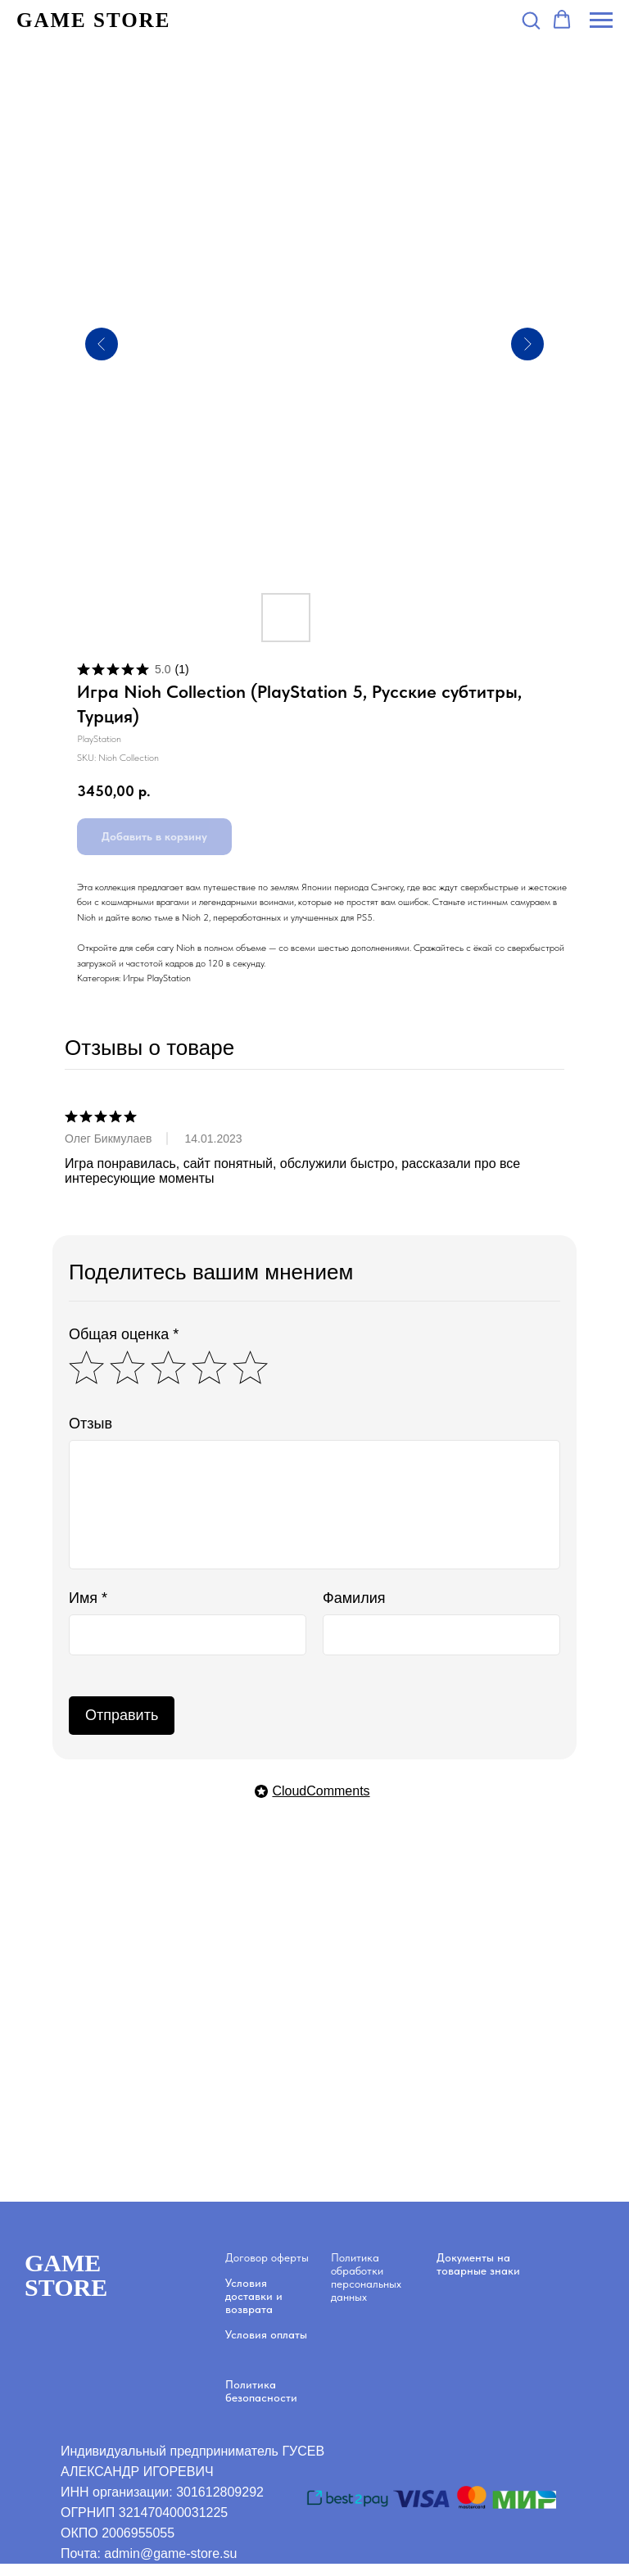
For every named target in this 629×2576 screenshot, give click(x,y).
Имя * (88, 1598)
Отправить (121, 1715)
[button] (531, 19)
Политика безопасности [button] (261, 2391)
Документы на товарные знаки (478, 2264)
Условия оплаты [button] (266, 2334)
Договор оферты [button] (267, 2257)
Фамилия (354, 1598)
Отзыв (90, 1423)
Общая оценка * (124, 1334)
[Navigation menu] (601, 20)
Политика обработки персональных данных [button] (366, 2277)
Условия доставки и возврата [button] (254, 2296)
